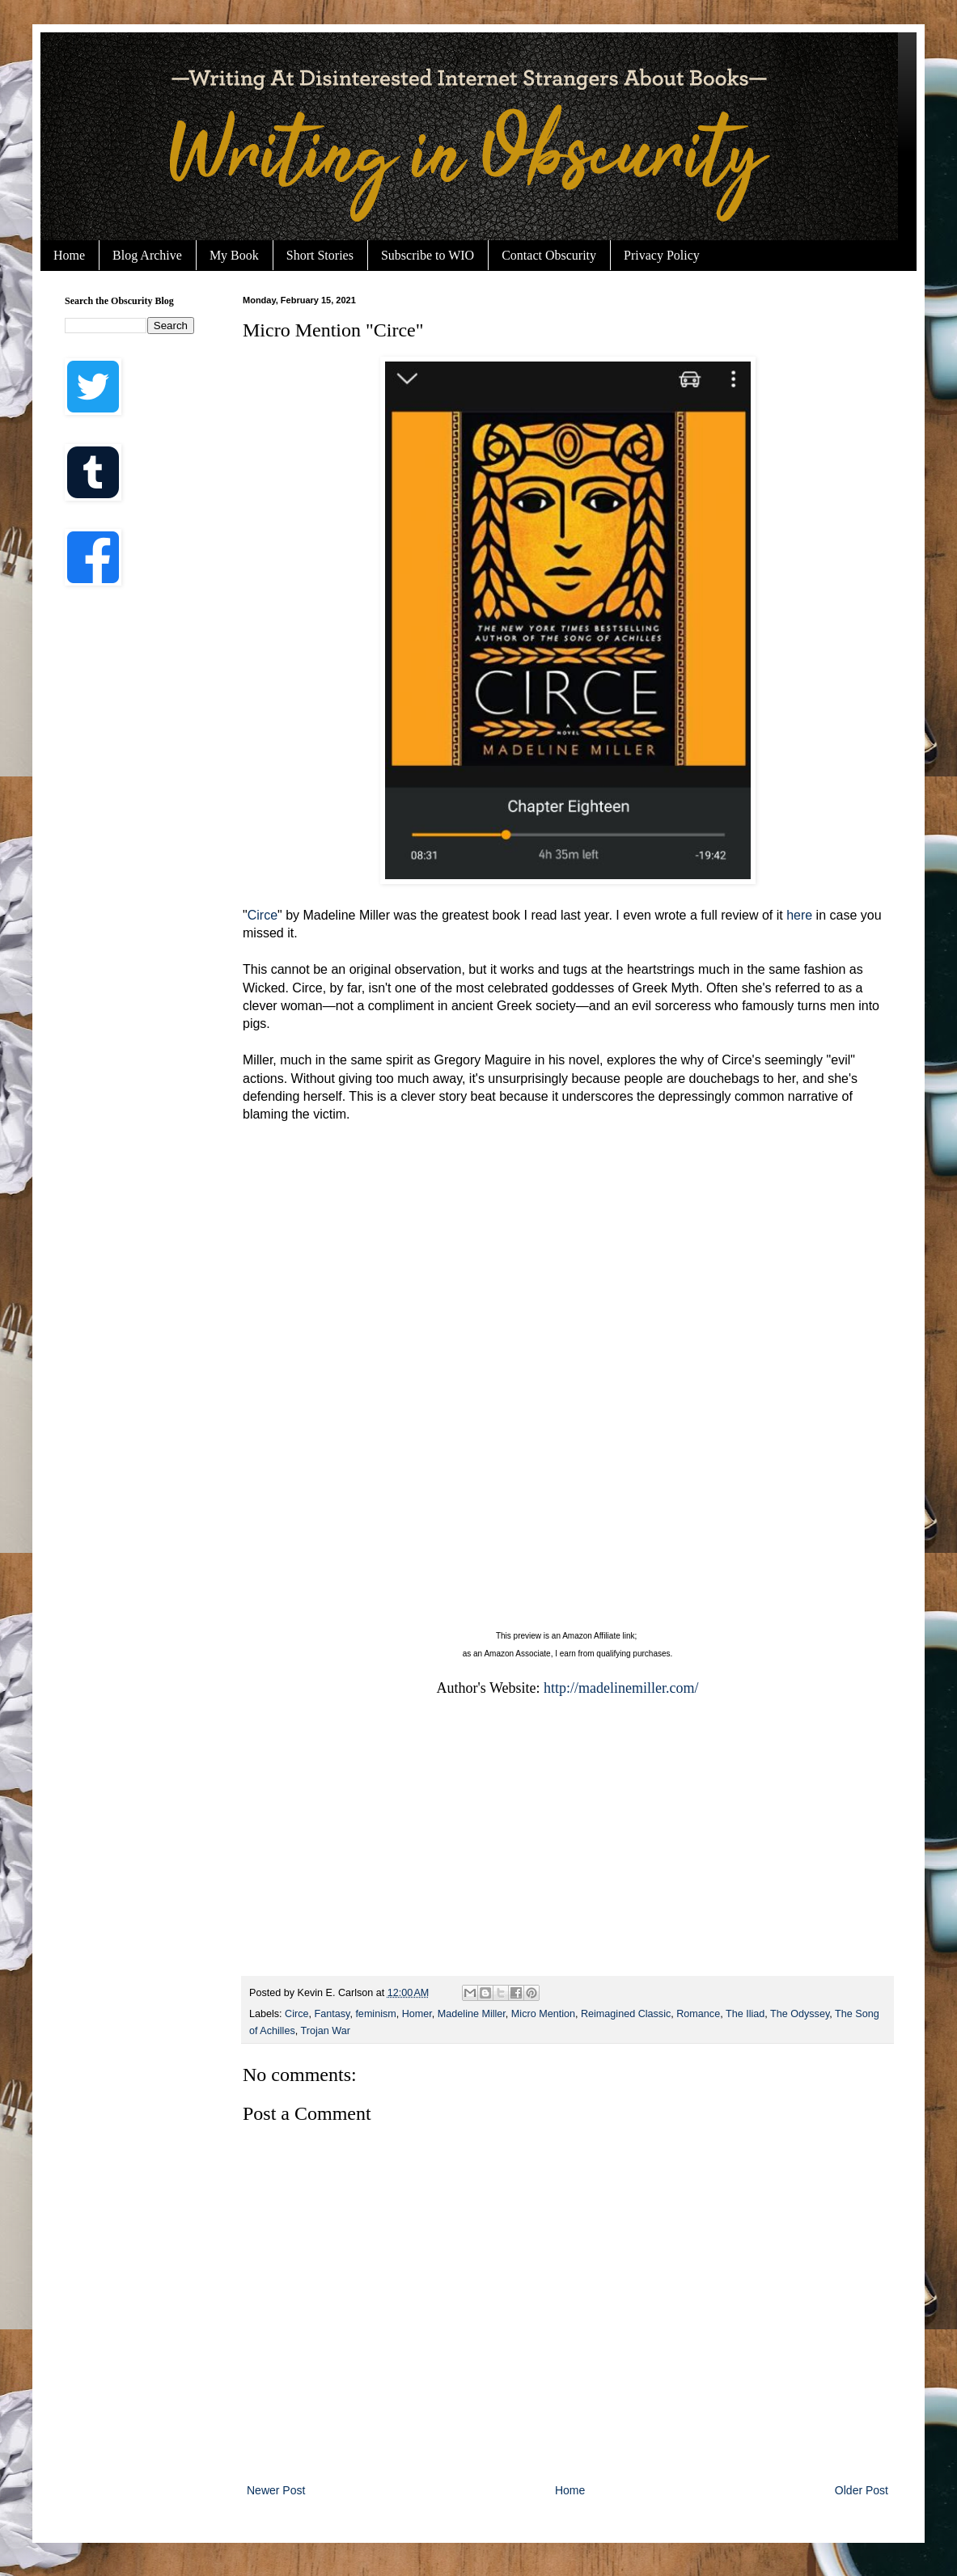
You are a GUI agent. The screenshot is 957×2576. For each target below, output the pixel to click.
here (799, 915)
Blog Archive (147, 255)
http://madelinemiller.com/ (621, 1688)
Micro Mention (543, 2014)
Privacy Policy (662, 255)
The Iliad (745, 2014)
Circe (262, 915)
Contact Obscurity (549, 255)
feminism (375, 2014)
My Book (234, 255)
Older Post (861, 2490)
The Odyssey (799, 2014)
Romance (698, 2014)
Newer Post (276, 2490)
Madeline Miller (472, 2014)
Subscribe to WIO (427, 255)
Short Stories (320, 255)
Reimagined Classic (626, 2014)
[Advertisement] (567, 1846)
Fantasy (332, 2014)
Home (69, 255)
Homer (417, 2014)
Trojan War (324, 2031)
